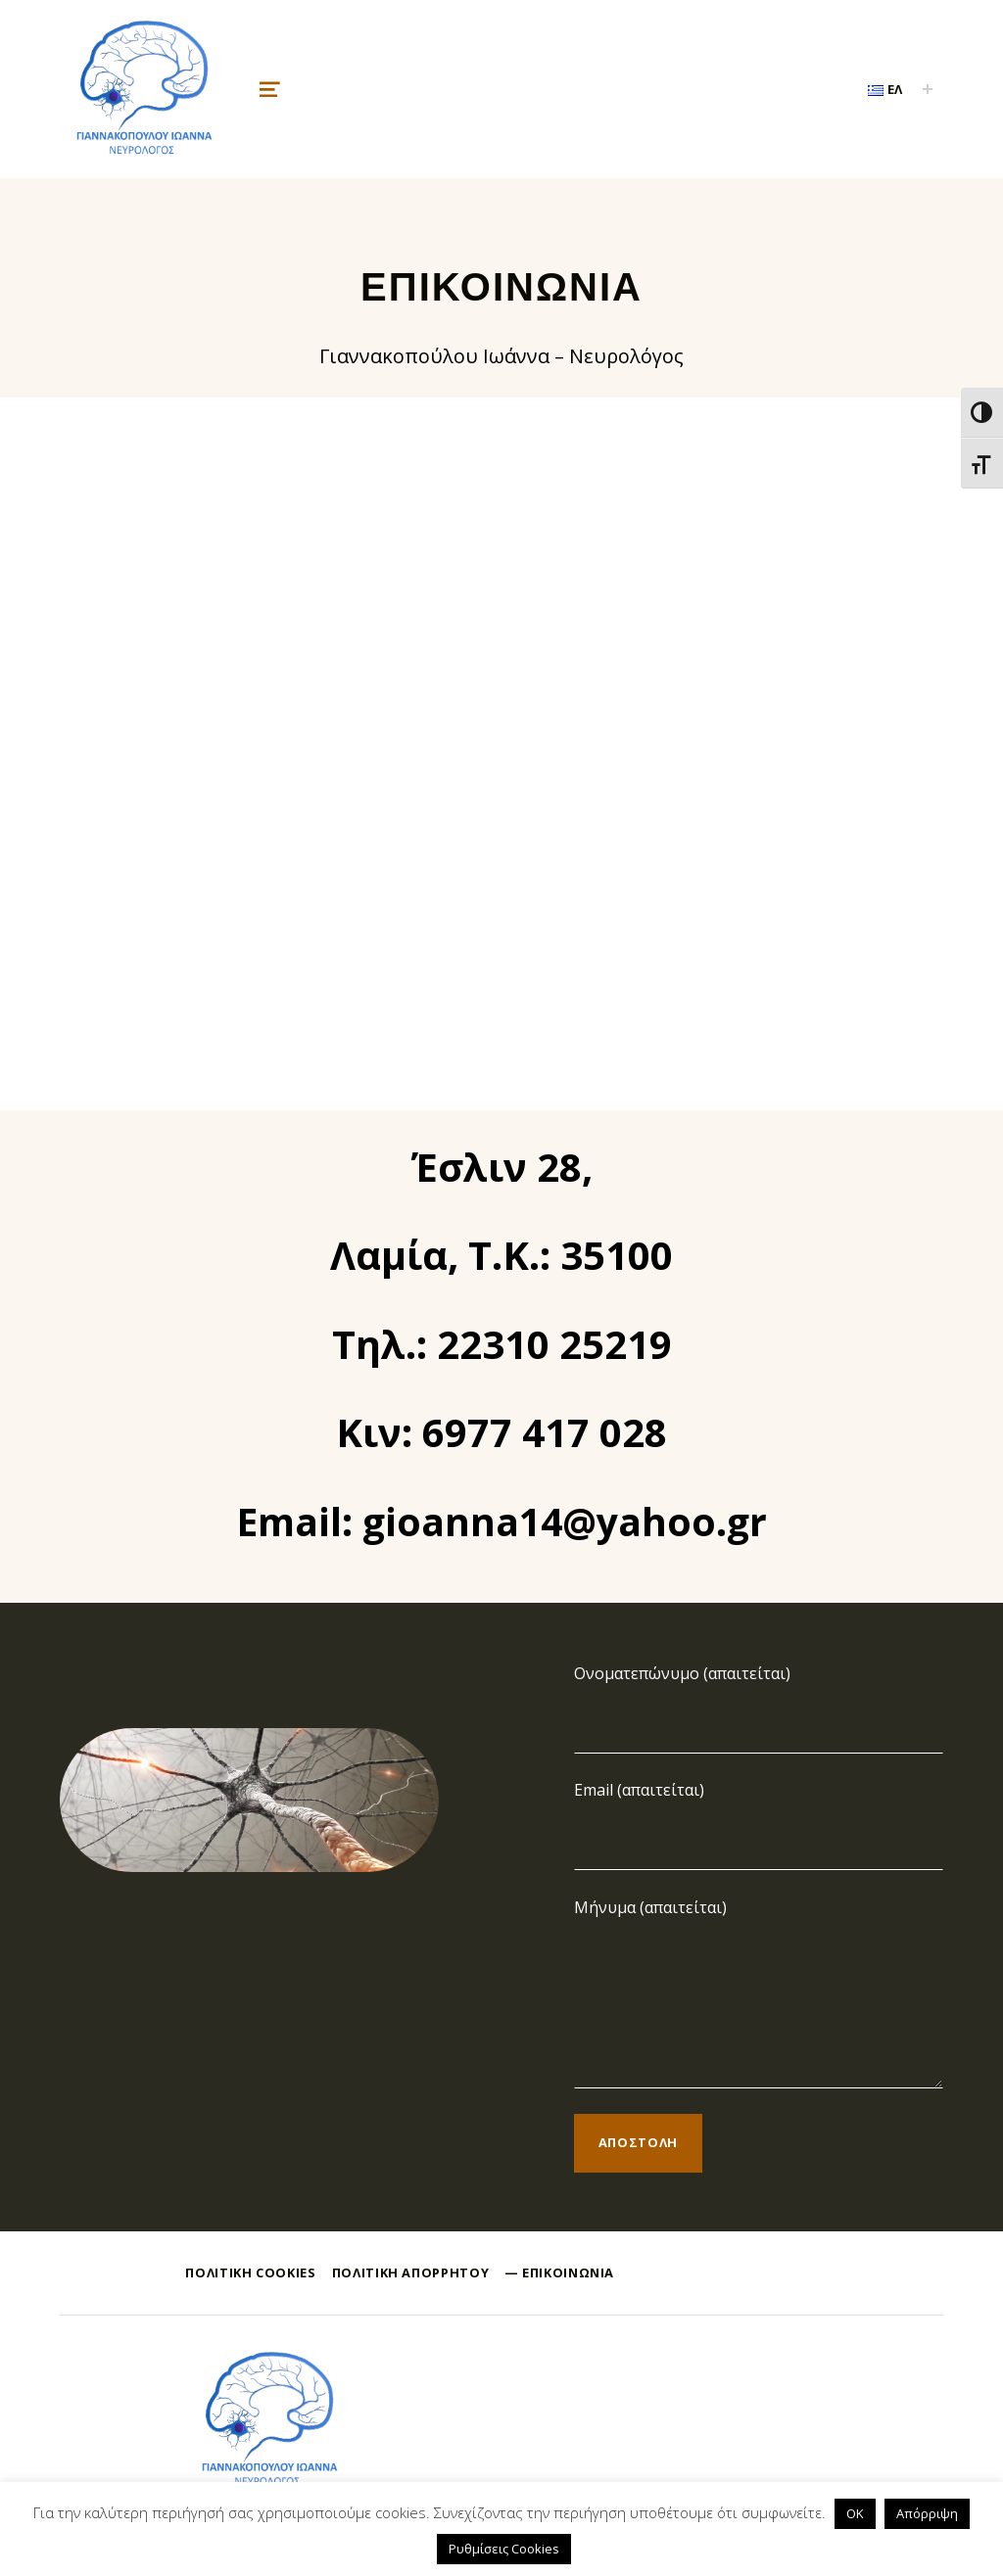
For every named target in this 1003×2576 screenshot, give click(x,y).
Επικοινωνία (568, 2272)
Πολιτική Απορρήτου (411, 2272)
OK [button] (855, 2513)
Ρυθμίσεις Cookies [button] (504, 2548)
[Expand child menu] (927, 89)
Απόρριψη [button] (927, 2513)
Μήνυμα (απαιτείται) (650, 1907)
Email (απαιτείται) (639, 1790)
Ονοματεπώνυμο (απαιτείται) (682, 1673)
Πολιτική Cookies (250, 2272)
